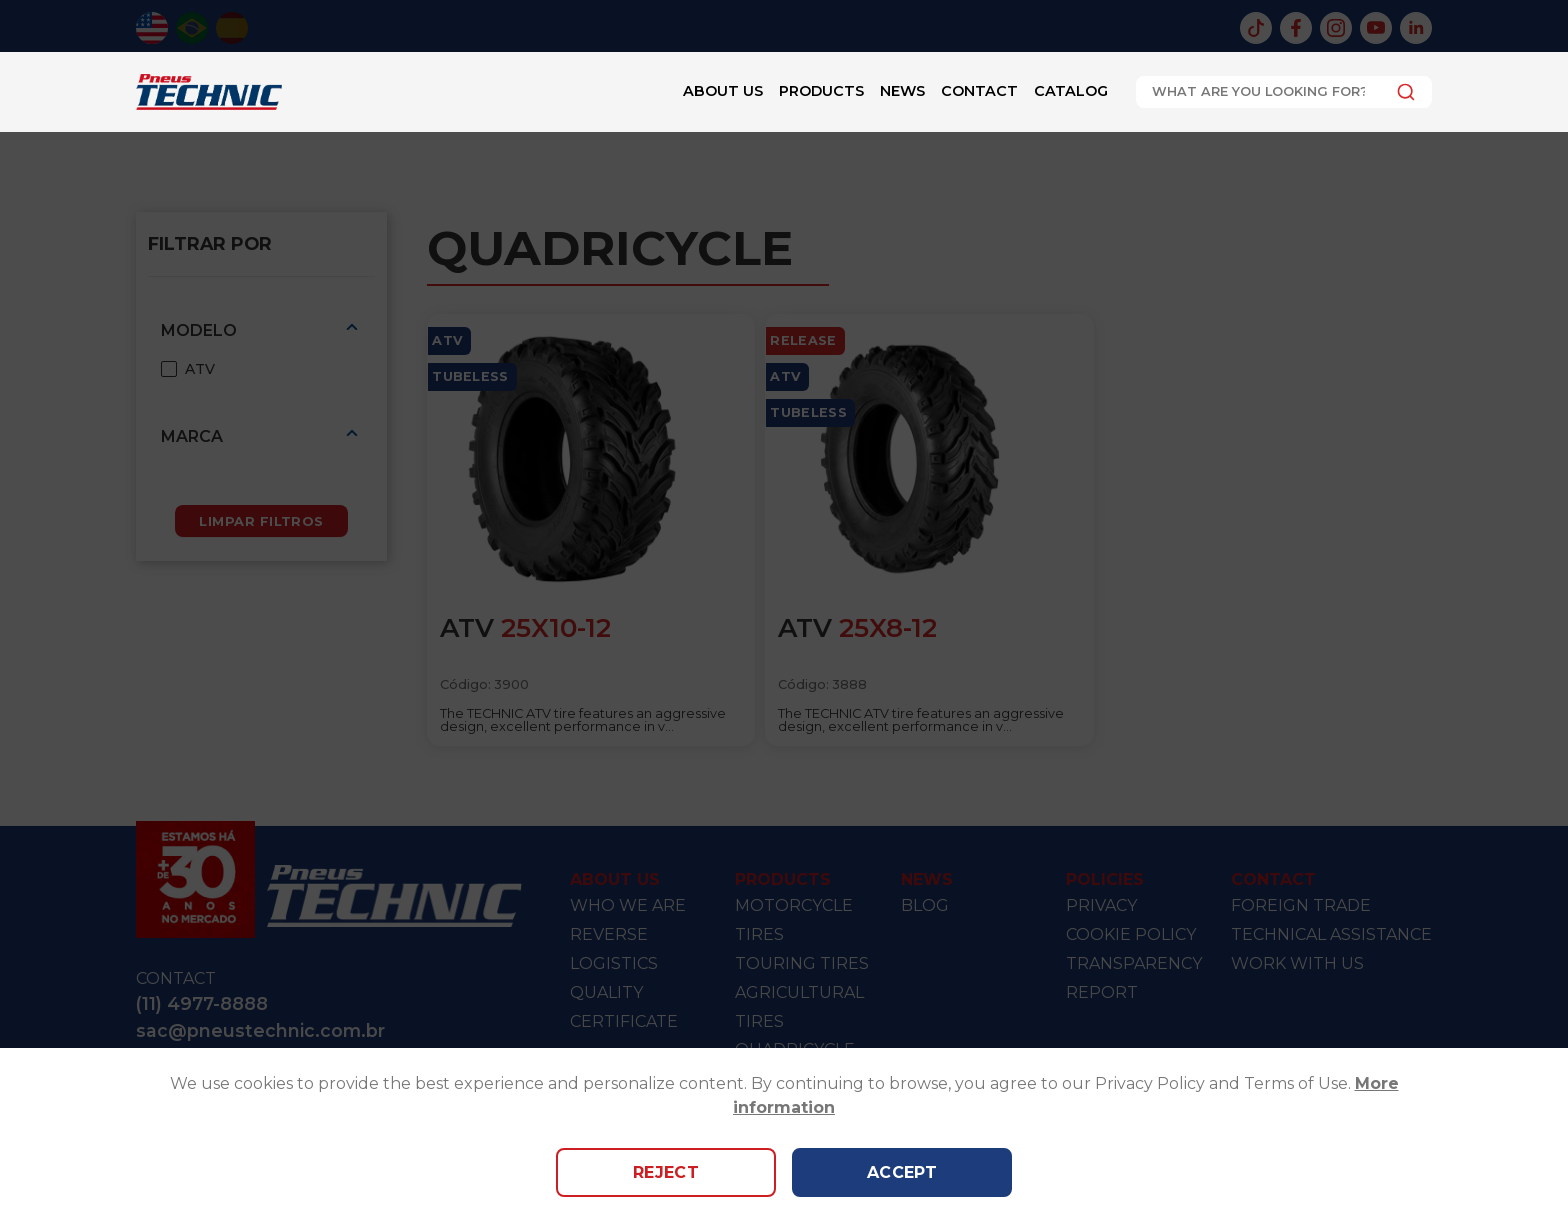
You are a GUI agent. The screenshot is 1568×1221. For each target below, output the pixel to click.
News (902, 91)
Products (821, 91)
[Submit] (1400, 92)
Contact (979, 91)
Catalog (1071, 91)
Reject (666, 1172)
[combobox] (1284, 92)
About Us (723, 91)
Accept (902, 1172)
